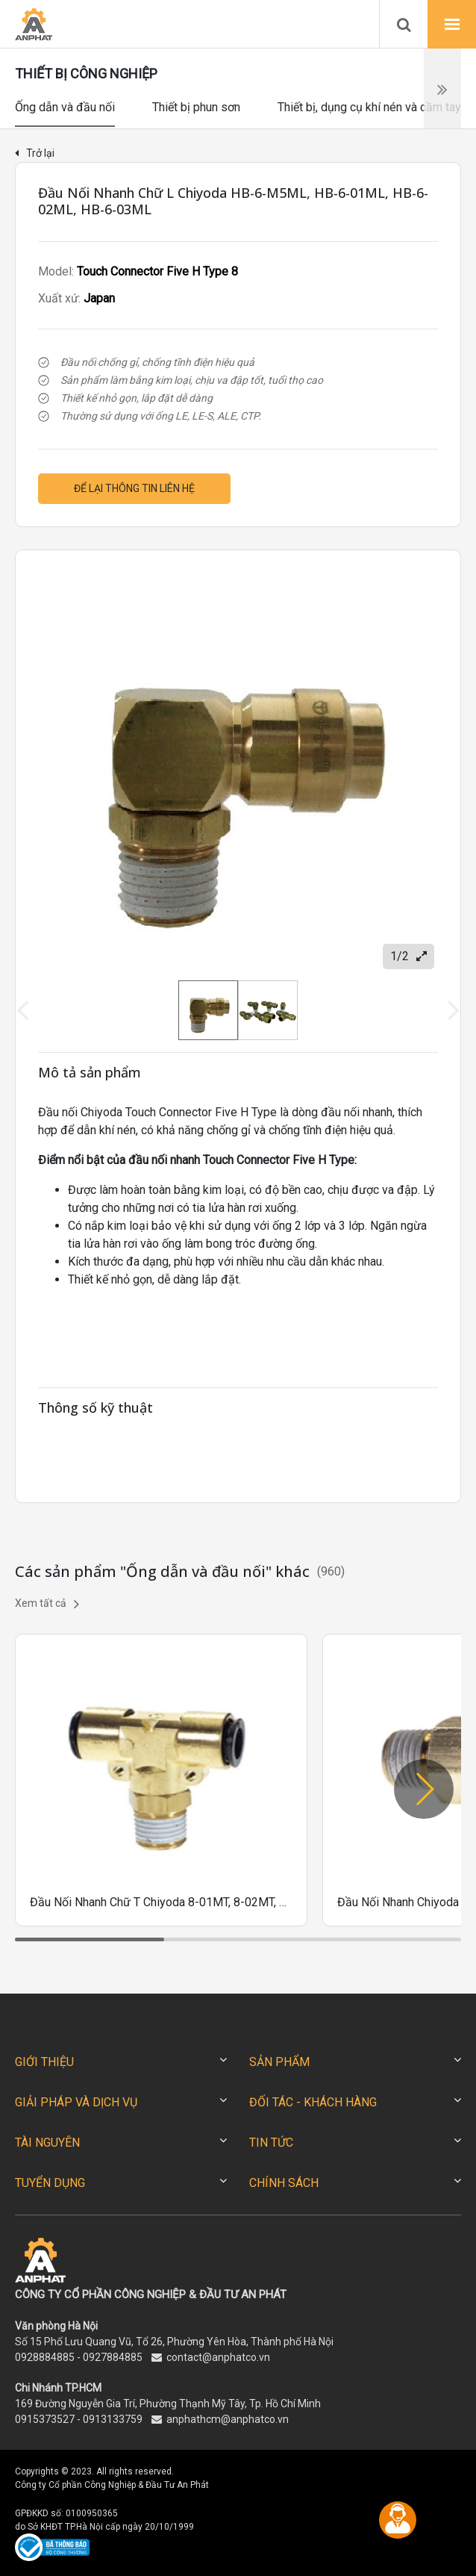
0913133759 (113, 2419)
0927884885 (113, 2357)
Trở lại (34, 153)
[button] (424, 1789)
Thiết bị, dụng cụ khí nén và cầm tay (369, 107)
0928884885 (45, 2357)
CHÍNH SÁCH (284, 2183)
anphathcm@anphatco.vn (227, 2419)
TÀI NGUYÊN (47, 2142)
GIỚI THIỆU (44, 2062)
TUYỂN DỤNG (50, 2183)
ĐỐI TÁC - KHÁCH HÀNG (313, 2102)
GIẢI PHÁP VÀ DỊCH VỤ (76, 2102)
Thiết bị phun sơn (196, 107)
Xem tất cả (47, 1603)
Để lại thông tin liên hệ (134, 488)
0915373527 (45, 2419)
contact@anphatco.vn (218, 2357)
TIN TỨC (271, 2142)
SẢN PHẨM (279, 2062)
